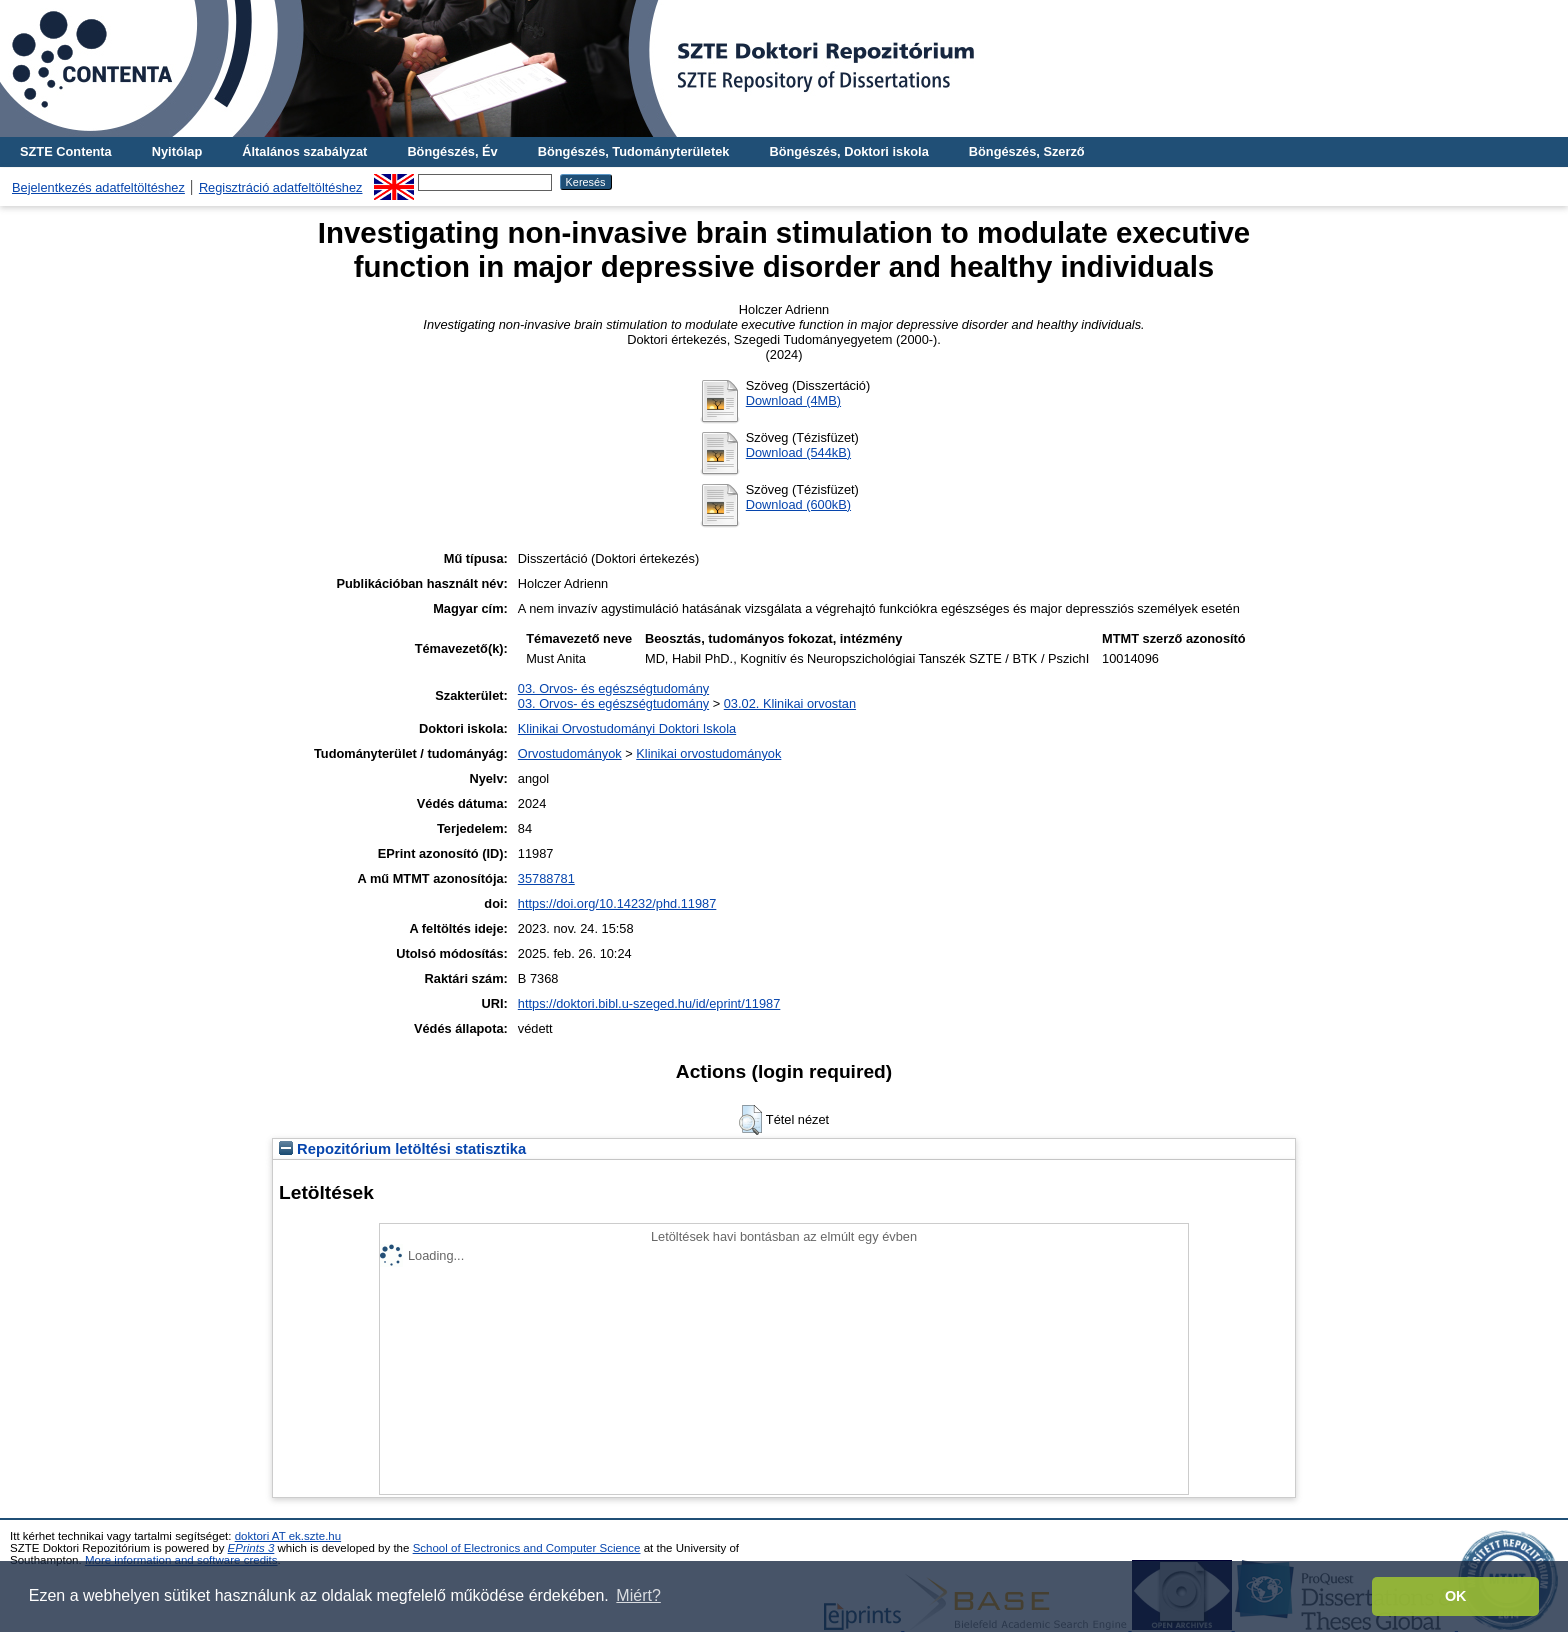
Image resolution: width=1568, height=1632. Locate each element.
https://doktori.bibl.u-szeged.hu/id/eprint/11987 (649, 1003)
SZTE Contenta (66, 151)
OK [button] (1456, 1596)
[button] (750, 1120)
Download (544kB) (798, 452)
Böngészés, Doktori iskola (848, 151)
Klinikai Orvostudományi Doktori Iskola (627, 728)
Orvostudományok (570, 753)
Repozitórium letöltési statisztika (402, 1149)
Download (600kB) (798, 504)
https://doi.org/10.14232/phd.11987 (617, 903)
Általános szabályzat (304, 151)
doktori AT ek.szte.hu (288, 1536)
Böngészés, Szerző (1027, 151)
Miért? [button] (638, 1595)
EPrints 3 (251, 1548)
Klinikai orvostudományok (708, 753)
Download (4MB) (793, 400)
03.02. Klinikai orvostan (790, 703)
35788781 (546, 878)
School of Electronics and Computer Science (527, 1548)
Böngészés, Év (452, 151)
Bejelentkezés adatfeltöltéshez (98, 187)
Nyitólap (177, 151)
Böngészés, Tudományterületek (634, 151)
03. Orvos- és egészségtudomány (613, 688)
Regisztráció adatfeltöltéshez (281, 187)
